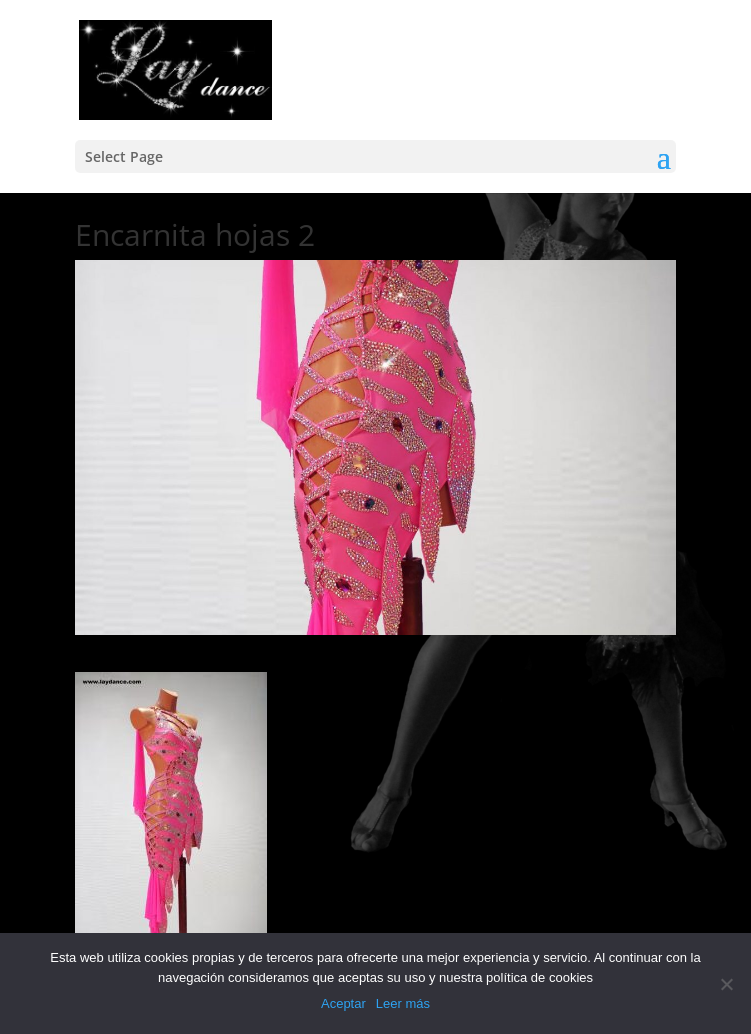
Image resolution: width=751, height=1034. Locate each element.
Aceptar (343, 1003)
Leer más (403, 1003)
